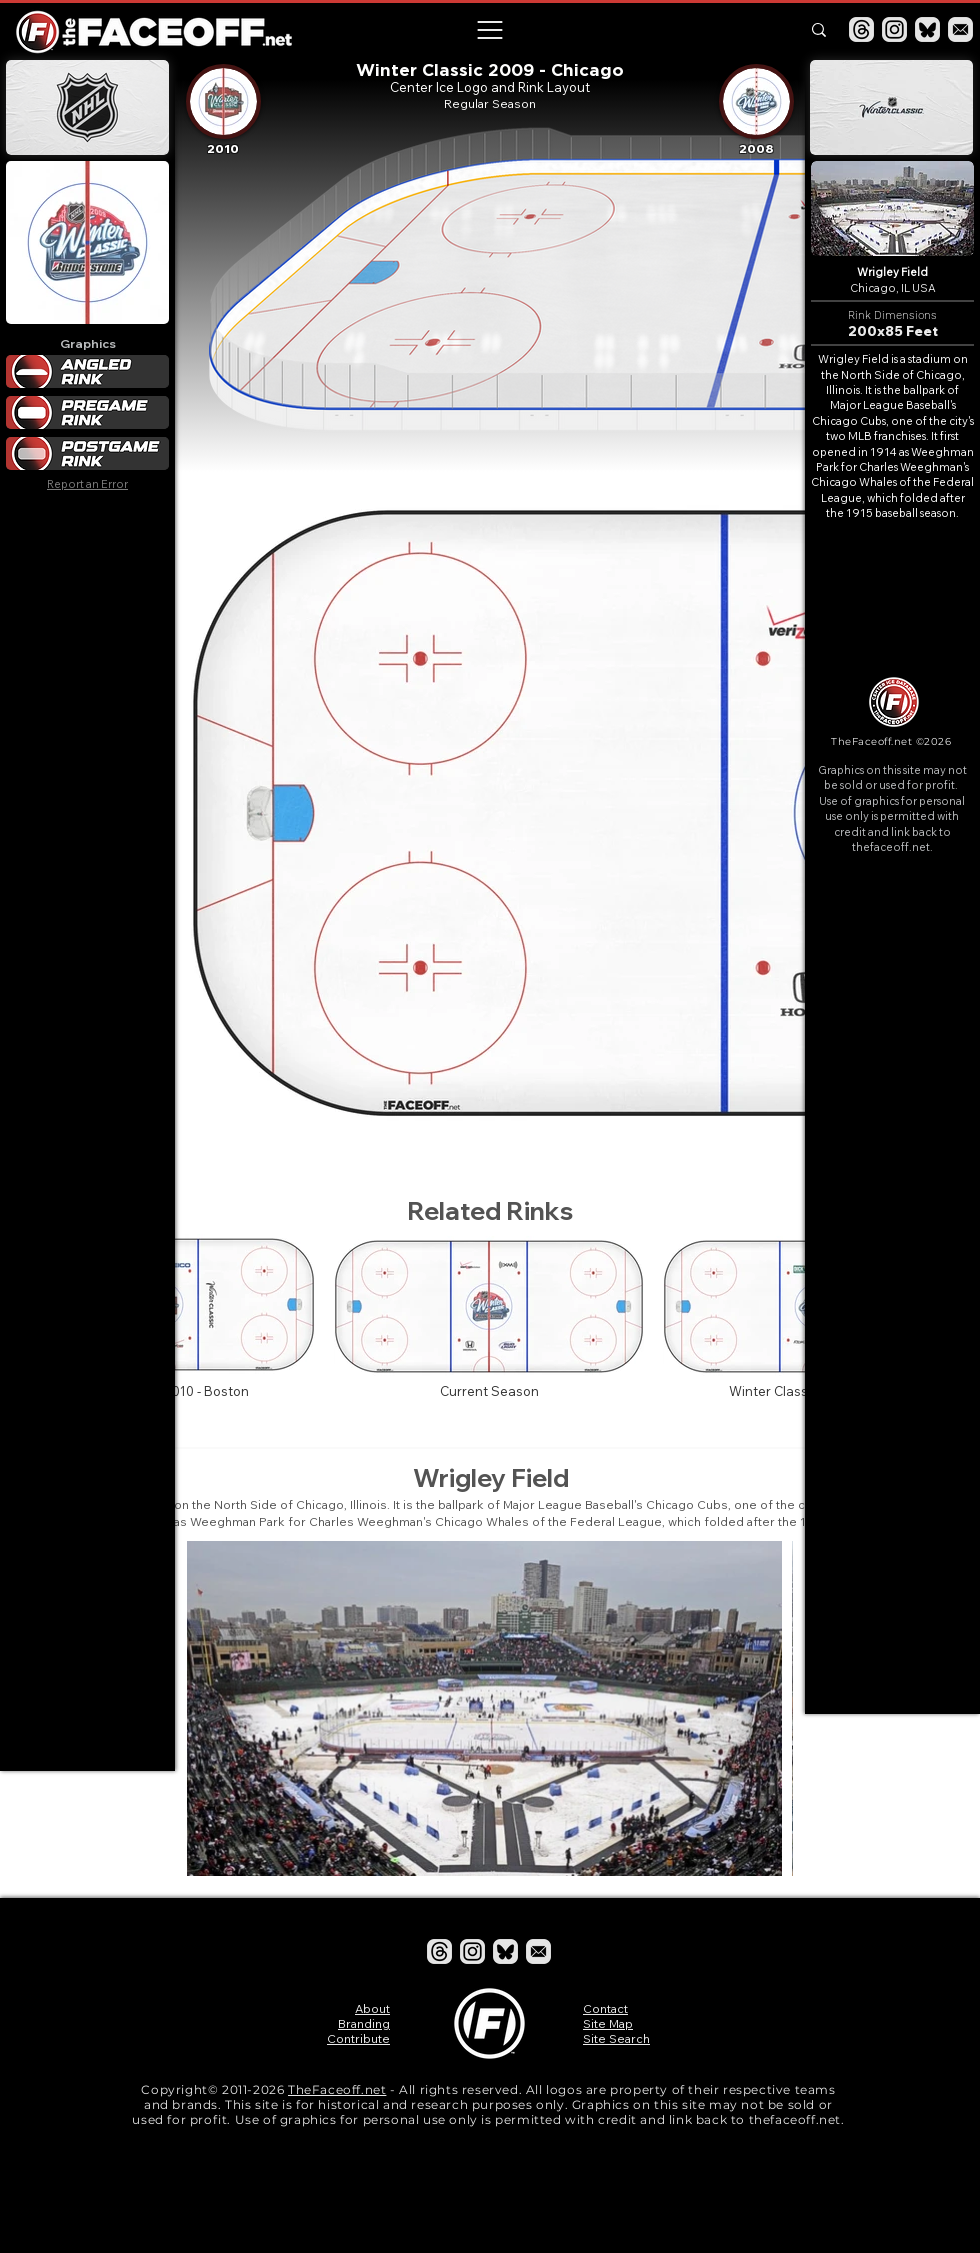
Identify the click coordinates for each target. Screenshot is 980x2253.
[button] (489, 30)
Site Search (616, 2038)
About (372, 2008)
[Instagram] (894, 29)
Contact (605, 2008)
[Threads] (861, 29)
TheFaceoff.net (337, 2089)
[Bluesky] (927, 29)
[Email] (960, 29)
